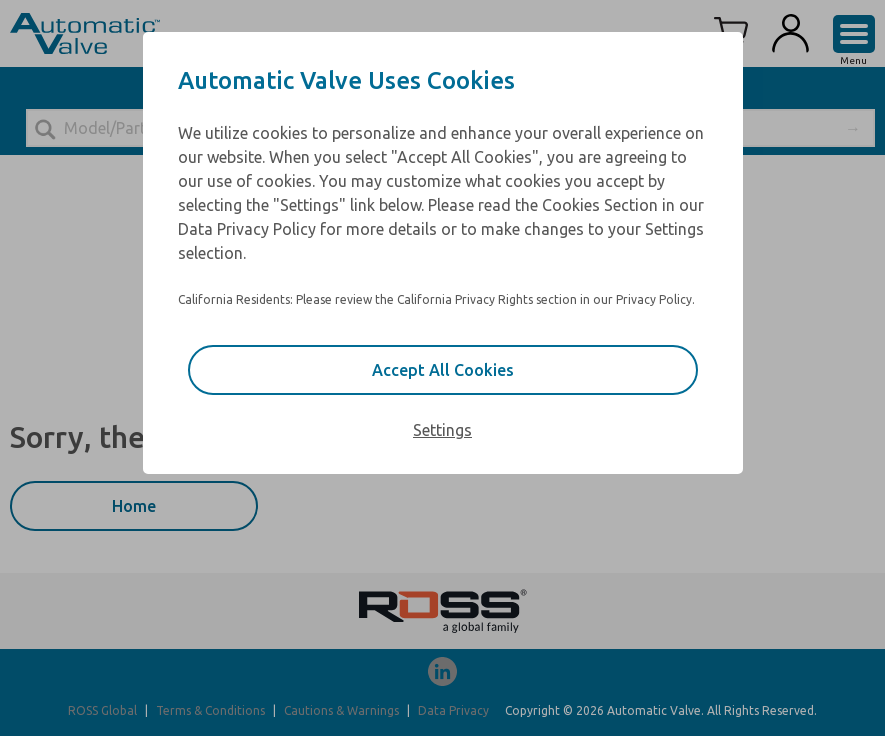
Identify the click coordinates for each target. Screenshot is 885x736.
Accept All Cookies (443, 370)
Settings (442, 430)
